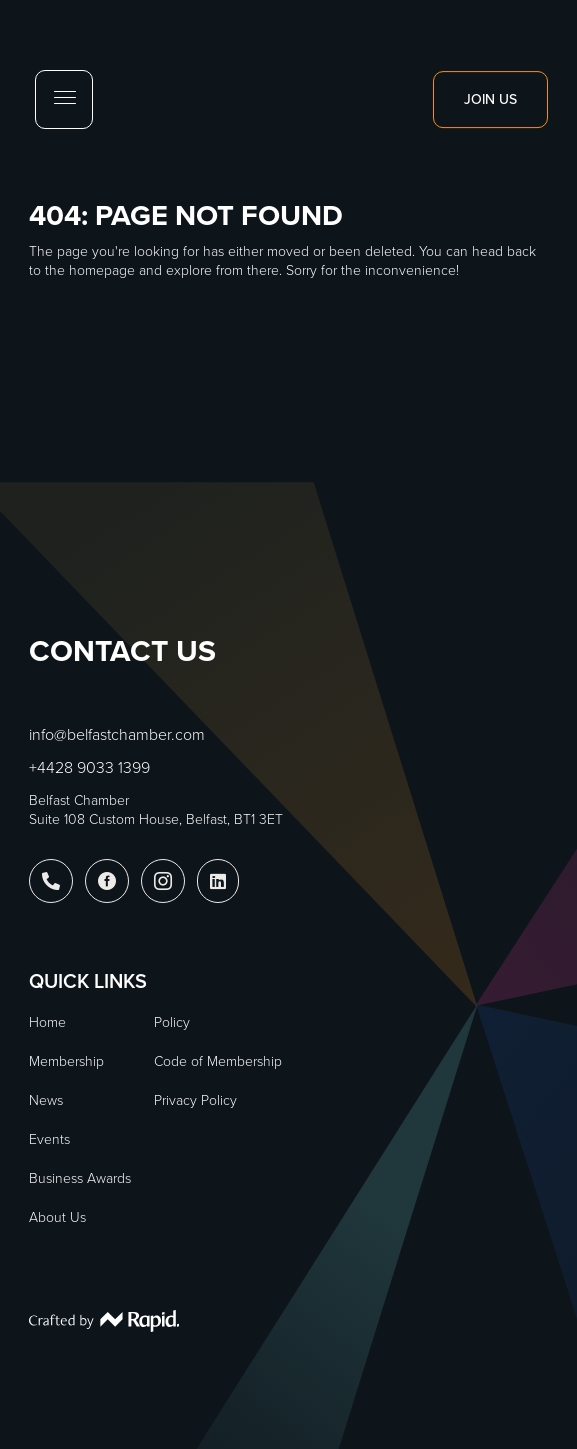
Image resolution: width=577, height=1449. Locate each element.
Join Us (490, 99)
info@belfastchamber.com (117, 734)
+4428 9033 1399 (89, 767)
